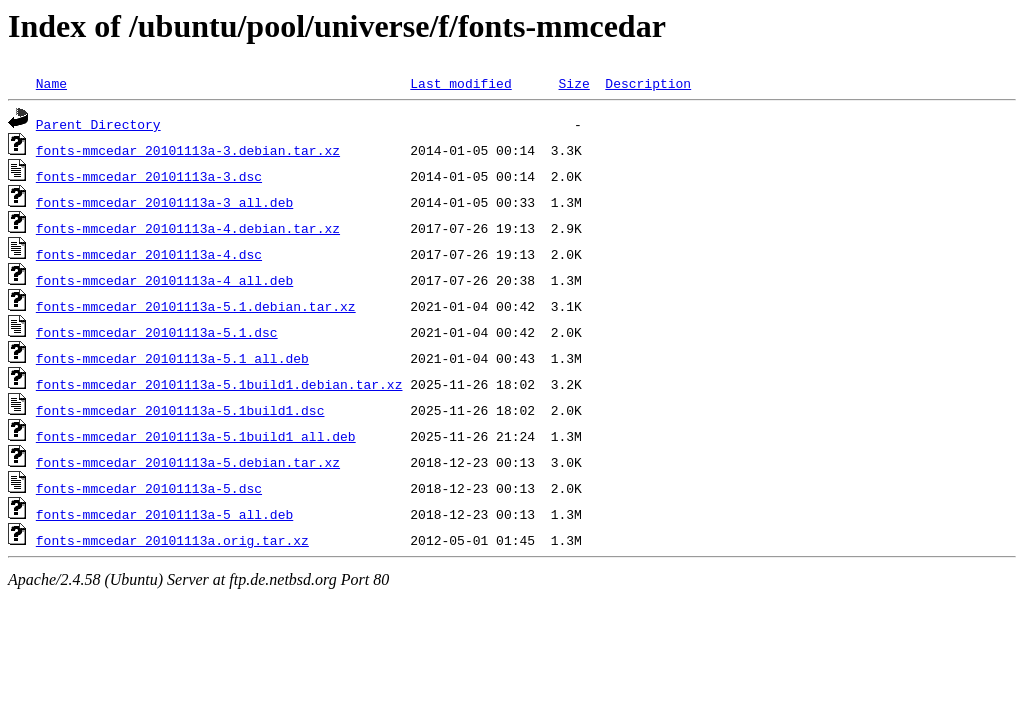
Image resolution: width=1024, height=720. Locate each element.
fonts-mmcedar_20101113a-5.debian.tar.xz (188, 462)
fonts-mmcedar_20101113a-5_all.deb (164, 514)
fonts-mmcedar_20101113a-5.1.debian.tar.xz (196, 306)
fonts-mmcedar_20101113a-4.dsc (149, 254)
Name (51, 83)
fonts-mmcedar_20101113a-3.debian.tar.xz (188, 150)
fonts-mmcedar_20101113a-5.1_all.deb (172, 358)
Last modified (460, 83)
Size (573, 83)
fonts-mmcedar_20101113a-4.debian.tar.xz (188, 228)
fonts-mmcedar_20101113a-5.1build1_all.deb (196, 436)
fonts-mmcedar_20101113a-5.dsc (149, 488)
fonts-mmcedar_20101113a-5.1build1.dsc (180, 410)
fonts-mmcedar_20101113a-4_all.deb (164, 280)
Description (648, 83)
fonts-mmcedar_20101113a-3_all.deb (164, 202)
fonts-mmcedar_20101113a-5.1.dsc (157, 332)
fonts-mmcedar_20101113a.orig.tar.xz (172, 540)
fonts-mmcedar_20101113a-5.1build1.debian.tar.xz (219, 384)
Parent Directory (98, 124)
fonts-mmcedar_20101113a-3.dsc (149, 176)
